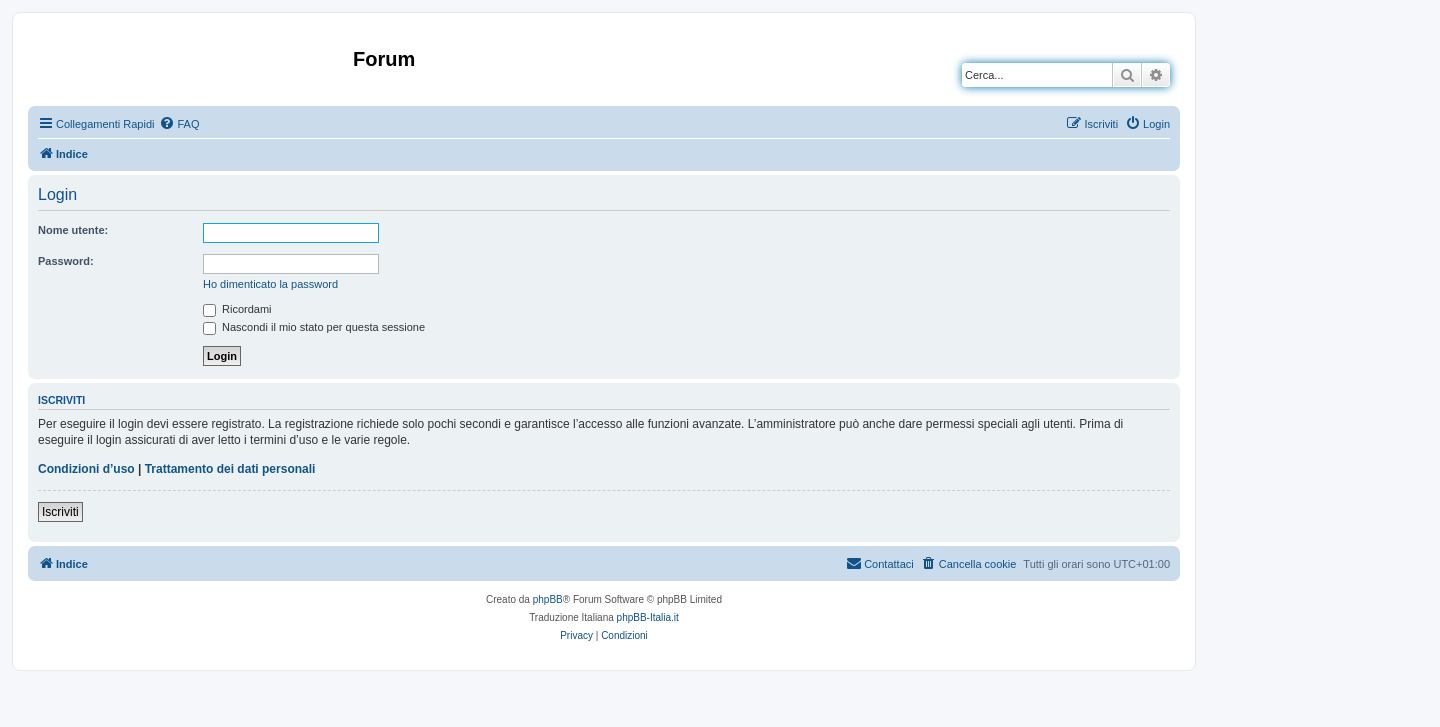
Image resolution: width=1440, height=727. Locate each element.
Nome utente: (73, 230)
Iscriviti (60, 512)
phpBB (548, 599)
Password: (66, 261)
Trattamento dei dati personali (230, 469)
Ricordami (237, 309)
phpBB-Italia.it (648, 617)
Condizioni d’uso (86, 469)
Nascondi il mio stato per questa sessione (314, 327)
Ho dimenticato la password (270, 284)
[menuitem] (179, 124)
